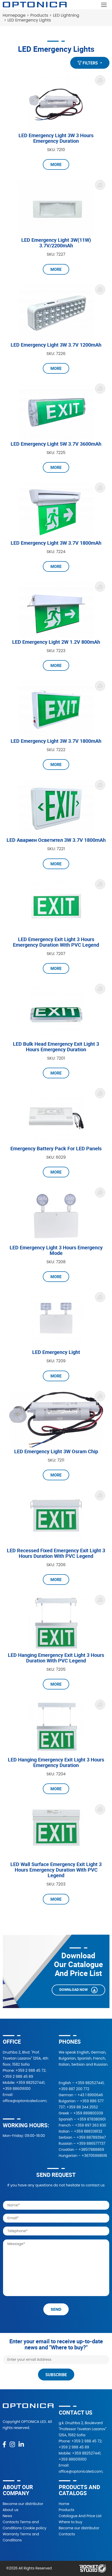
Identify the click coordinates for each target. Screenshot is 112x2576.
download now (78, 1990)
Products (39, 15)
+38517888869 (91, 2149)
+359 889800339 (88, 2113)
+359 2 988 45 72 (30, 2070)
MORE (56, 164)
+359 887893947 (91, 2137)
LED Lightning (66, 15)
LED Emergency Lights (29, 20)
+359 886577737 (91, 2143)
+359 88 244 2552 (82, 2107)
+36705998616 (94, 2155)
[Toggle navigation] (104, 5)
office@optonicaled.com (24, 2100)
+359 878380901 (91, 2119)
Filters (88, 63)
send (56, 2309)
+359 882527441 (30, 2082)
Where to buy (70, 2521)
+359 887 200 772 (74, 2088)
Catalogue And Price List (80, 2515)
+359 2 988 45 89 (18, 2076)
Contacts (67, 2534)
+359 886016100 (17, 2088)
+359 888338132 (88, 2131)
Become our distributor (23, 2503)
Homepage (14, 15)
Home (64, 2503)
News (7, 2515)
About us (10, 2509)
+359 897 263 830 (90, 2125)
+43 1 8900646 (90, 2094)
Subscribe (56, 2374)
